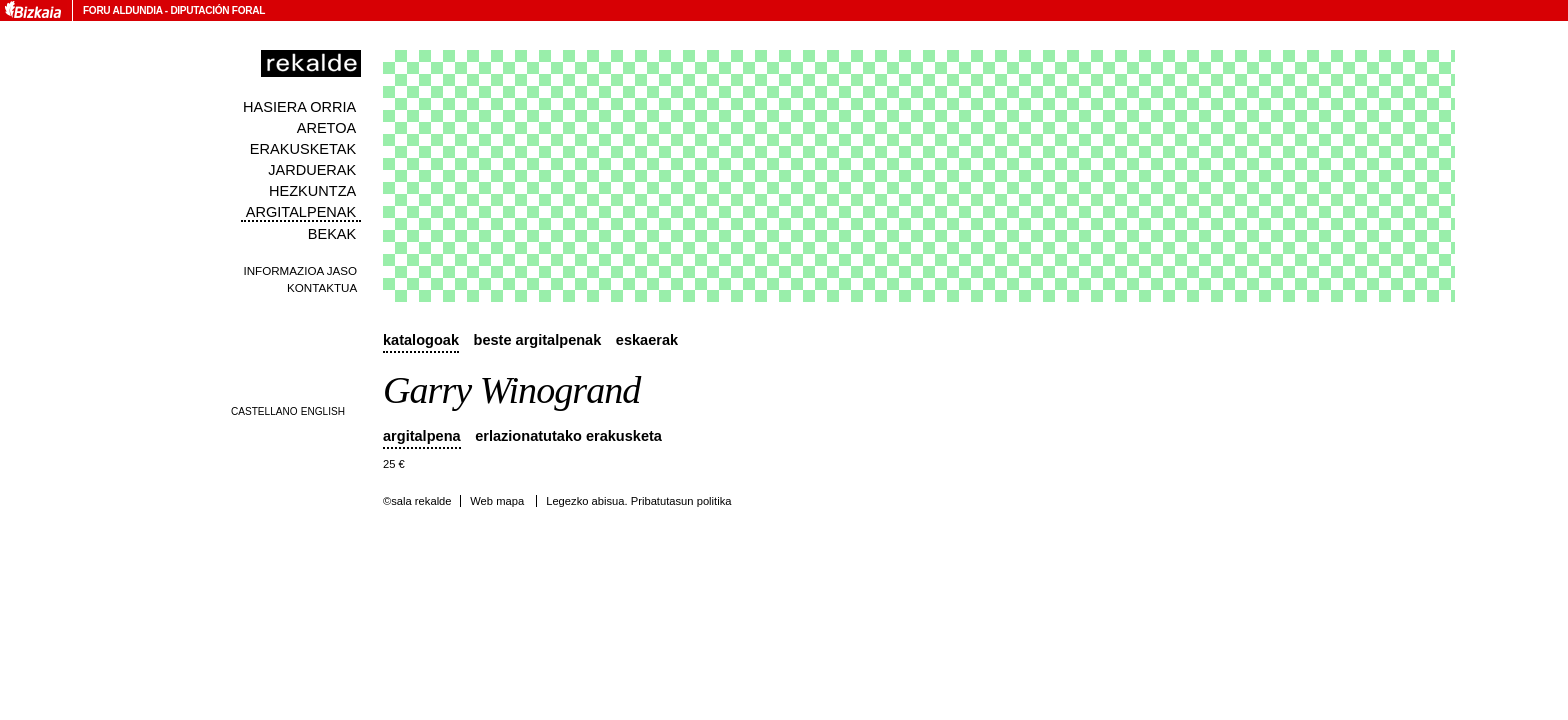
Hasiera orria (299, 107)
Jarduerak (312, 170)
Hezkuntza (312, 191)
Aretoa (327, 128)
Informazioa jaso (300, 270)
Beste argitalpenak (538, 340)
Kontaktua (322, 287)
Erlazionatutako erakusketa (568, 436)
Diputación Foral (217, 10)
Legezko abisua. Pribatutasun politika (638, 501)
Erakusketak (303, 149)
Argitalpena (422, 436)
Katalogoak (421, 340)
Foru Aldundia (122, 10)
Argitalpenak (301, 212)
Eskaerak (647, 340)
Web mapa (497, 501)
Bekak (332, 234)
